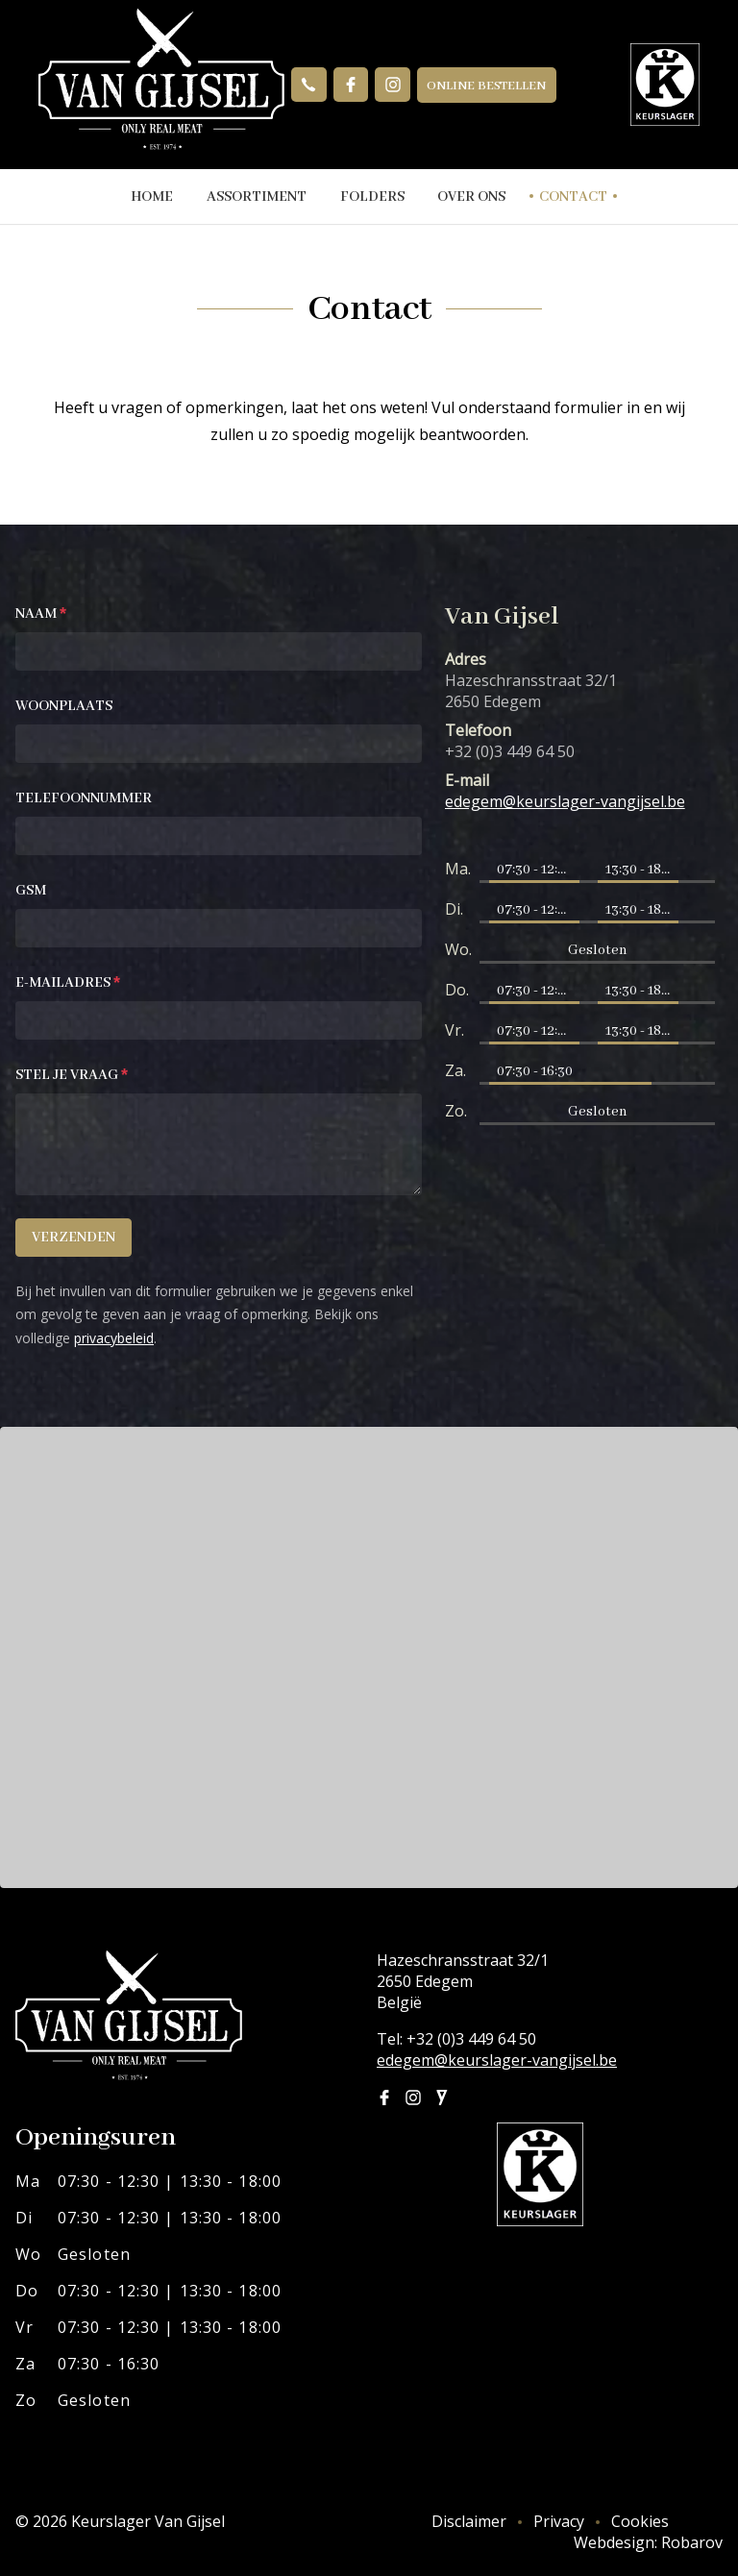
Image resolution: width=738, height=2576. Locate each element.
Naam (40, 614)
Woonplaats (63, 706)
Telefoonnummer (83, 798)
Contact (576, 197)
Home (150, 197)
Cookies (640, 2521)
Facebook (350, 84)
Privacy (558, 2521)
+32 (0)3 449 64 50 (308, 84)
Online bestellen (487, 86)
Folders (372, 197)
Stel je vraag (71, 1075)
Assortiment (256, 197)
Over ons (473, 197)
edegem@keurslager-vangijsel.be (497, 2060)
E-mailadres (67, 983)
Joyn (442, 2097)
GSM (30, 890)
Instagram (393, 84)
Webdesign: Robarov (648, 2542)
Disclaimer (468, 2521)
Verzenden (73, 1237)
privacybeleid (114, 1338)
